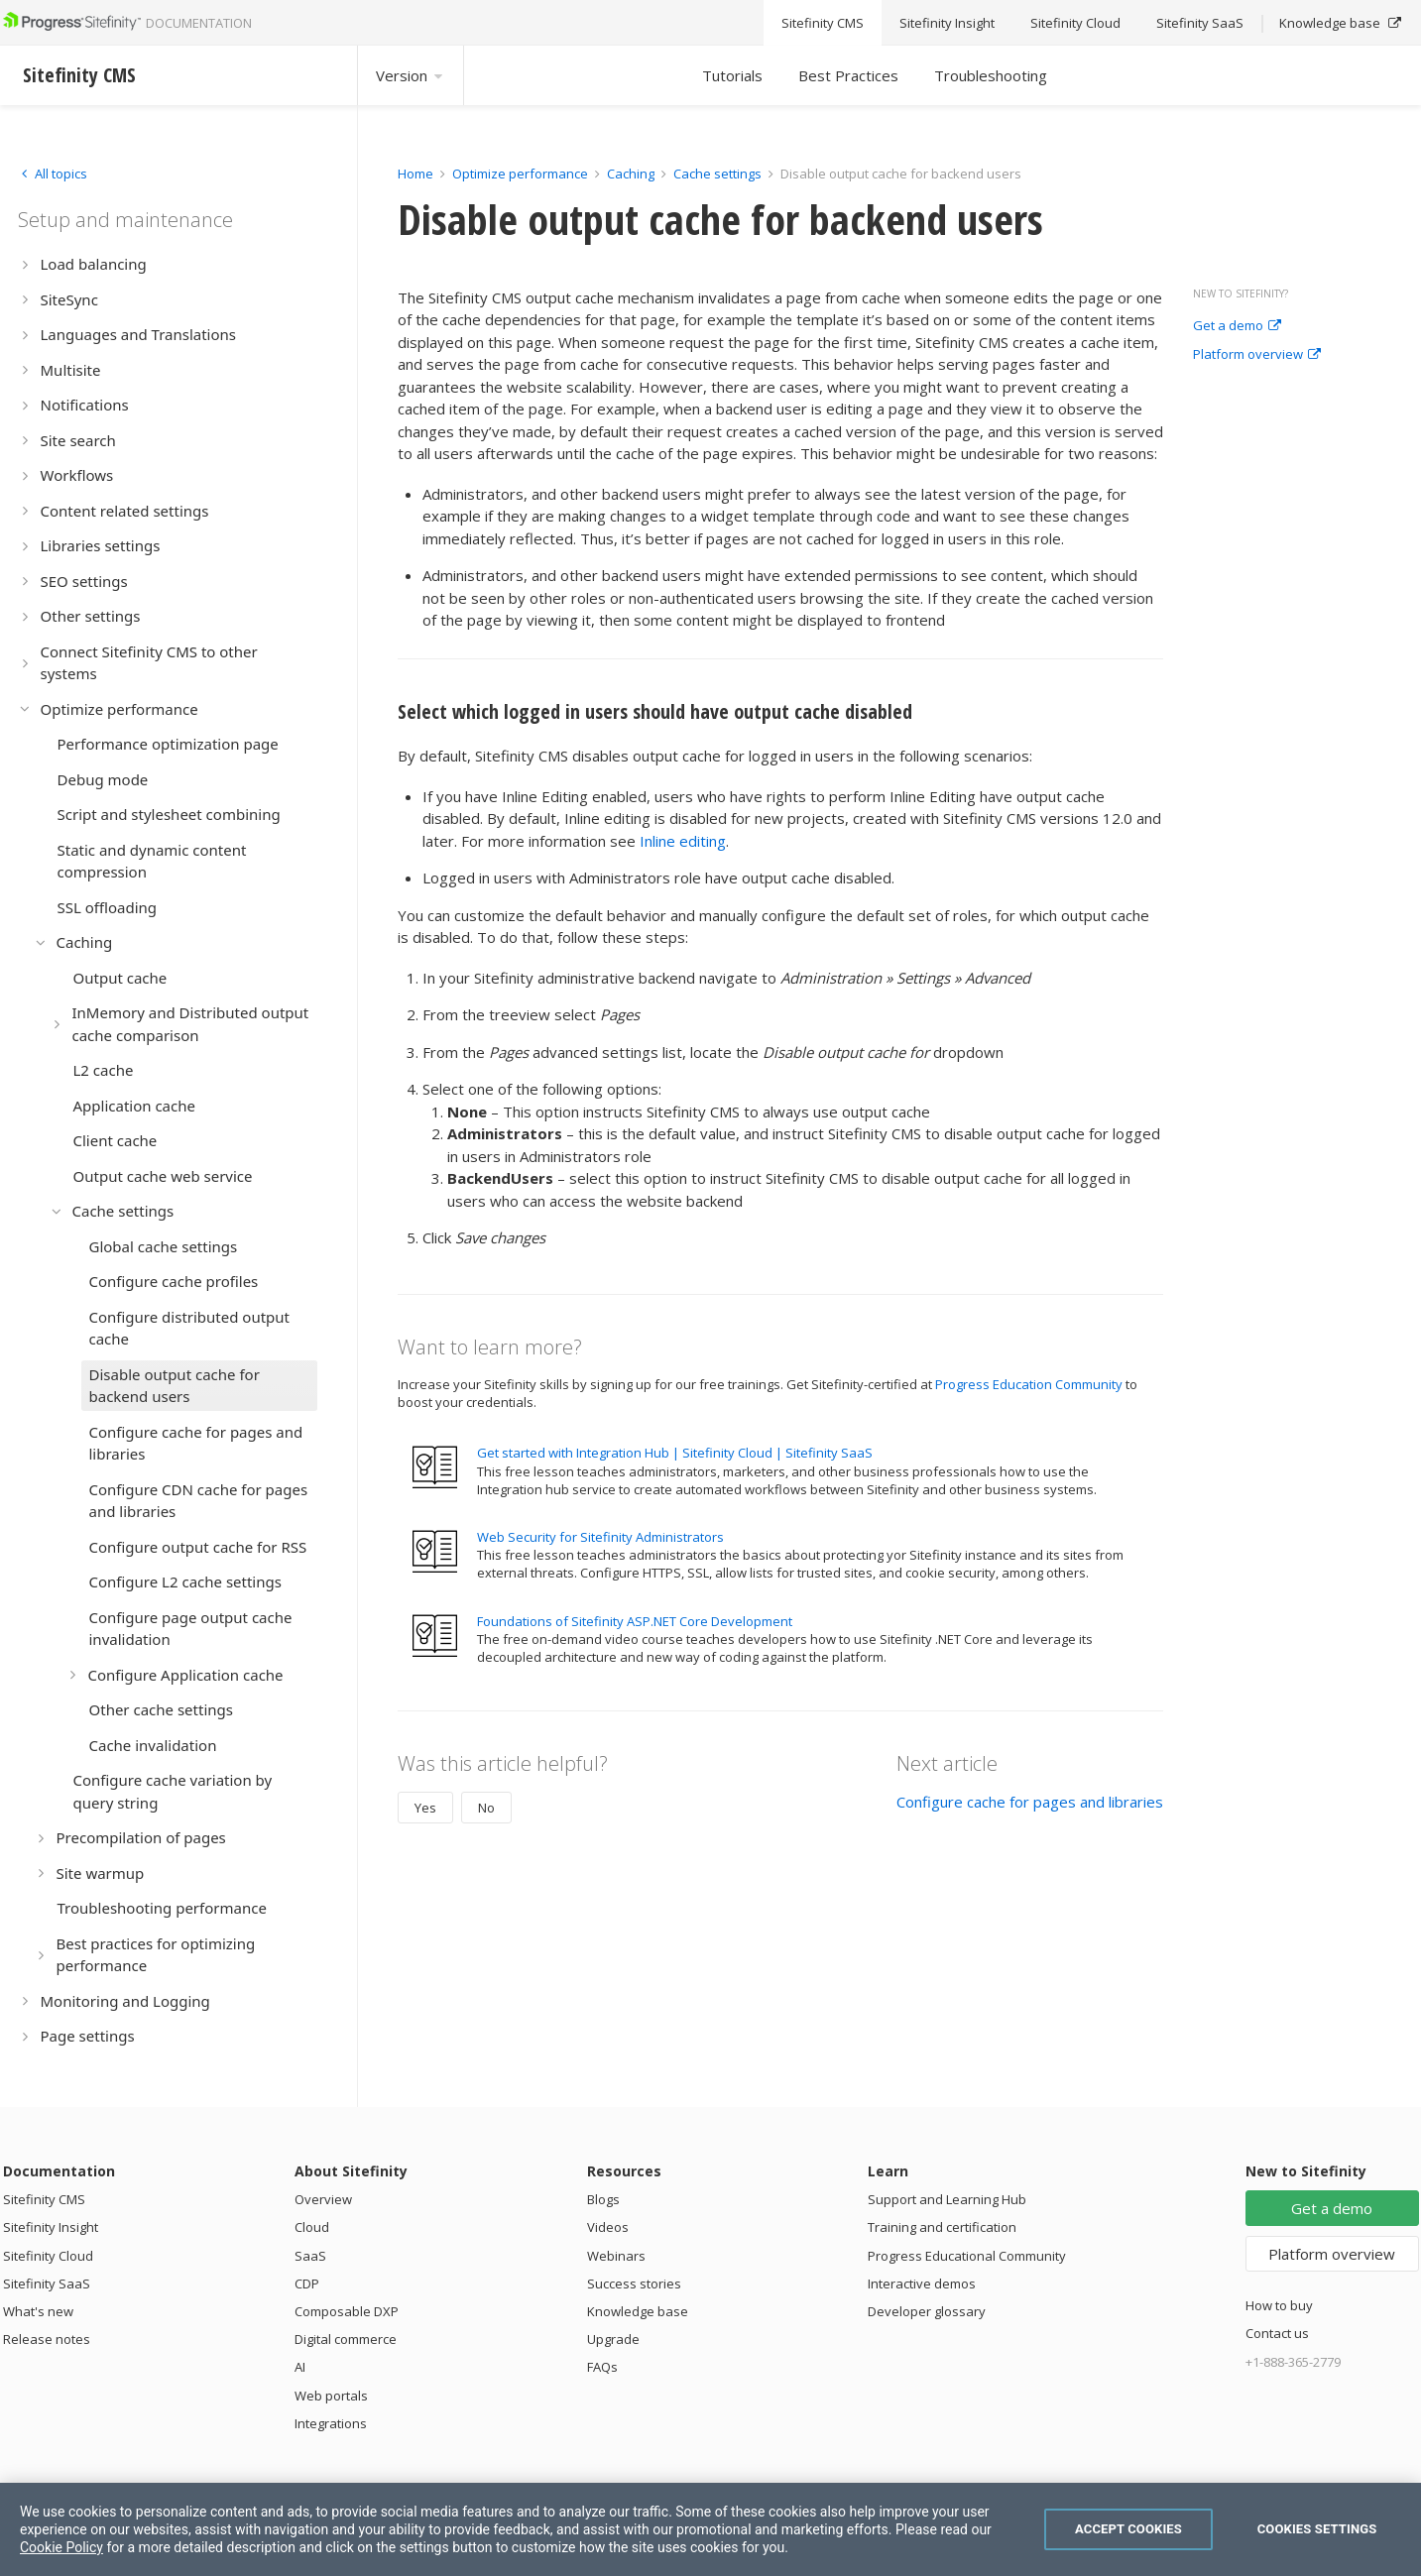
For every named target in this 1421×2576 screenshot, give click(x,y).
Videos (608, 2227)
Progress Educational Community (967, 2256)
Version (410, 75)
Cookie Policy (61, 2547)
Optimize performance (520, 173)
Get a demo (1237, 326)
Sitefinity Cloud (48, 2256)
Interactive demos (922, 2283)
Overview (323, 2199)
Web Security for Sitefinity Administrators (600, 1537)
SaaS (310, 2256)
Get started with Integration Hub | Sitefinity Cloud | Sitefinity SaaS (675, 1453)
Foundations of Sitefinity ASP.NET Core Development (634, 1621)
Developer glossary (927, 2311)
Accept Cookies (1128, 2528)
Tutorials (732, 75)
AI (300, 2367)
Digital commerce (346, 2339)
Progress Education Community (1029, 1384)
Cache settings (717, 173)
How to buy (1279, 2305)
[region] (710, 2529)
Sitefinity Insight (50, 2227)
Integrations (331, 2423)
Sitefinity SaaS (46, 2283)
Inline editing (683, 841)
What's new (38, 2311)
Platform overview (1257, 355)
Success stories (634, 2283)
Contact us (1277, 2333)
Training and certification (942, 2227)
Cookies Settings (1317, 2528)
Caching (630, 173)
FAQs (602, 2367)
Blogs (603, 2199)
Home (415, 173)
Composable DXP (347, 2311)
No (486, 1807)
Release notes (46, 2339)
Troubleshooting (990, 75)
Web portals (331, 2395)
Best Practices (848, 75)
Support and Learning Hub (947, 2199)
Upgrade (613, 2339)
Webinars (616, 2256)
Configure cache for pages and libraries (1029, 1802)
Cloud (312, 2227)
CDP (307, 2283)
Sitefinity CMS (44, 2199)
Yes (425, 1807)
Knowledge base (637, 2311)
